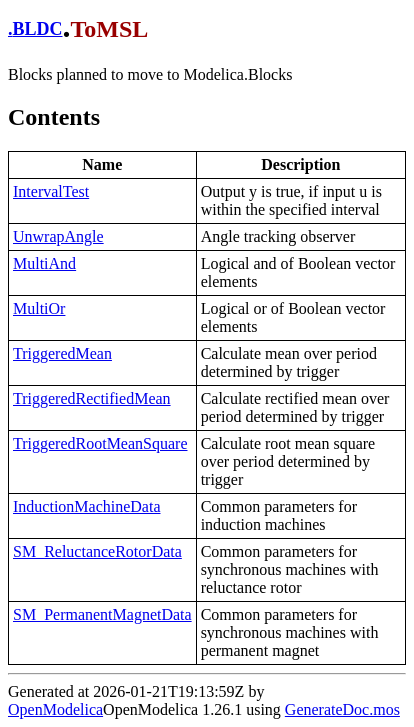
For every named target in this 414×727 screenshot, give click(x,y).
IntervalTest (51, 191)
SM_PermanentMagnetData (102, 614)
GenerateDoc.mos (342, 709)
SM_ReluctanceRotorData (97, 551)
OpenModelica (55, 709)
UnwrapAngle (58, 236)
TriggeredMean (62, 353)
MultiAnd (44, 263)
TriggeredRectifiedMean (92, 398)
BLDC (38, 29)
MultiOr (39, 308)
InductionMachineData (87, 506)
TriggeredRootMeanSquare (100, 443)
